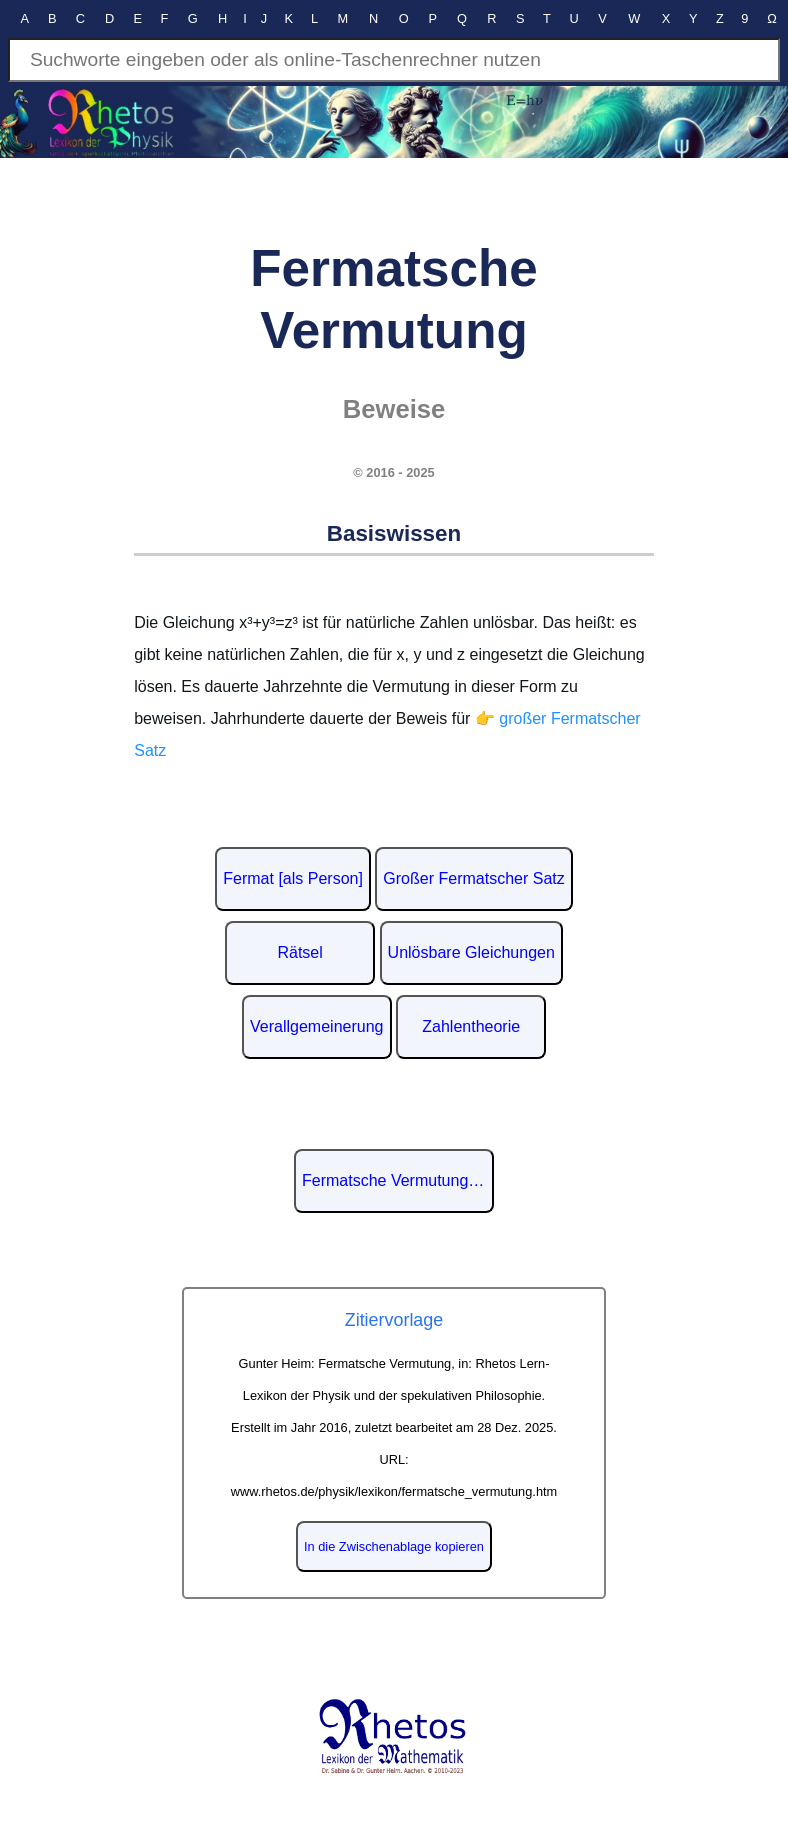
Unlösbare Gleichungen (471, 952)
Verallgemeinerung (316, 1026)
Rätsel (299, 952)
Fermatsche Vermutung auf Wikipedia (398, 1180)
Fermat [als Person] (293, 878)
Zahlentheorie (471, 1026)
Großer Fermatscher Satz (473, 878)
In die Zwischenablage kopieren (394, 1546)
